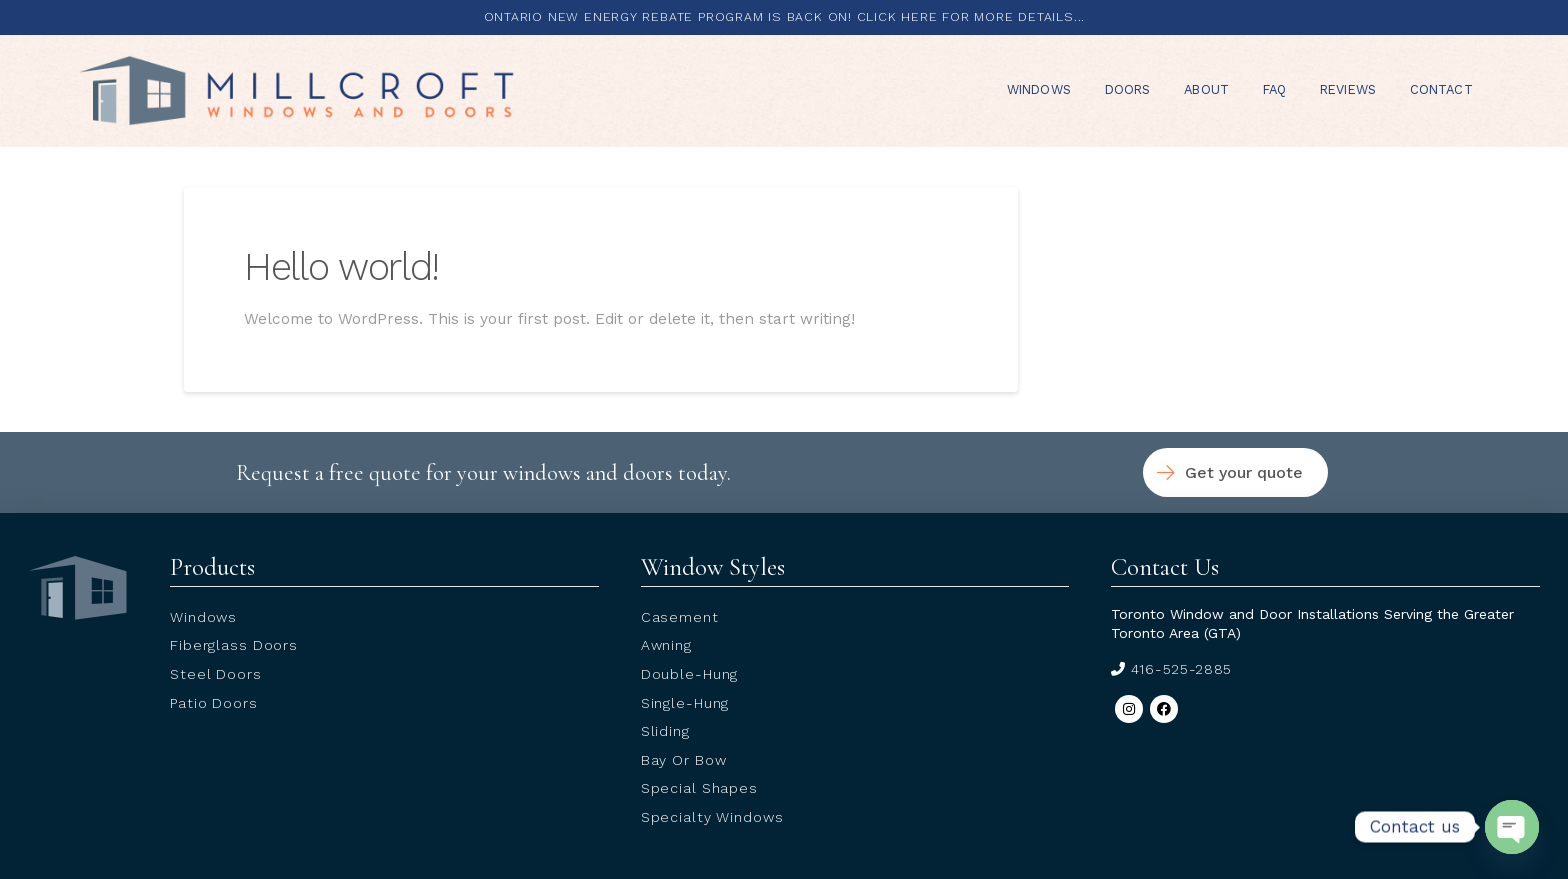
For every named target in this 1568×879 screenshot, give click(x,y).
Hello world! (341, 266)
